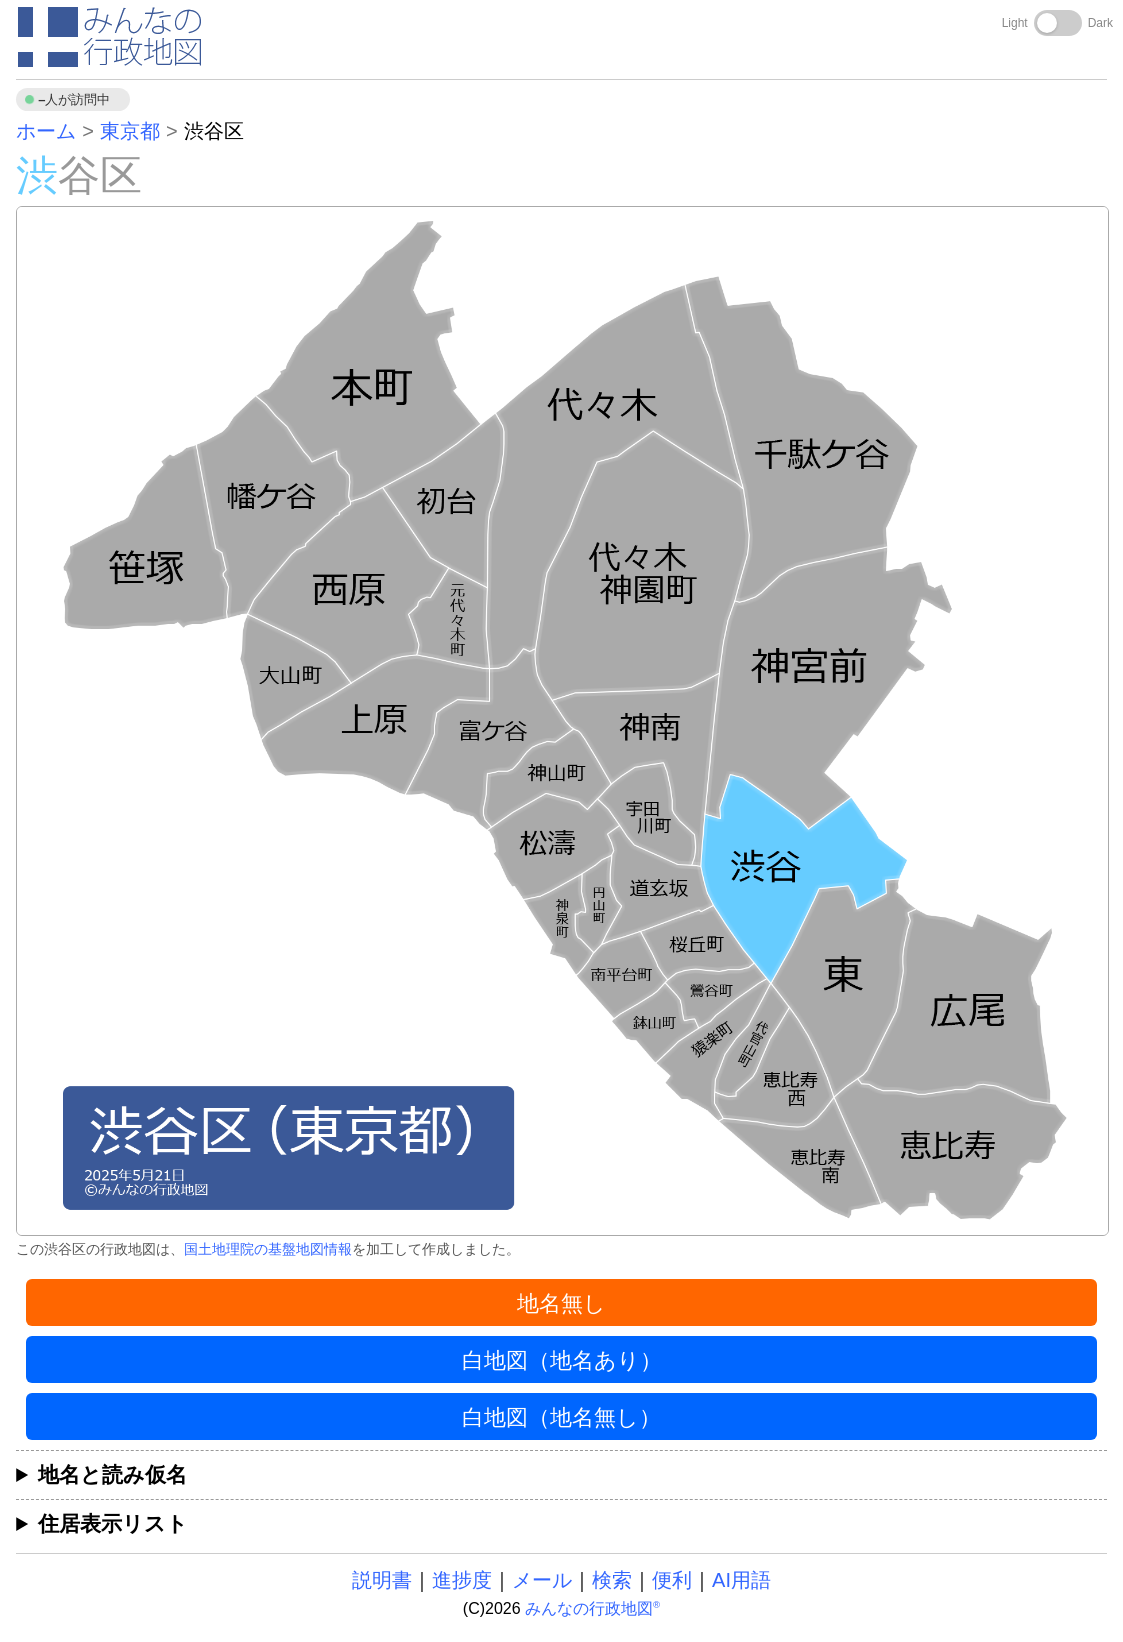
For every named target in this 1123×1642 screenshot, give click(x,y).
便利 (672, 1580)
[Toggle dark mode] (1058, 23)
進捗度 (462, 1580)
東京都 (130, 131)
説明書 (382, 1580)
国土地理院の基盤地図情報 (268, 1249)
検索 (612, 1580)
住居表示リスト (113, 1523)
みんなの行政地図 (592, 1608)
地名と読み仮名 (112, 1474)
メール (542, 1580)
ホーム (46, 131)
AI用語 (741, 1580)
